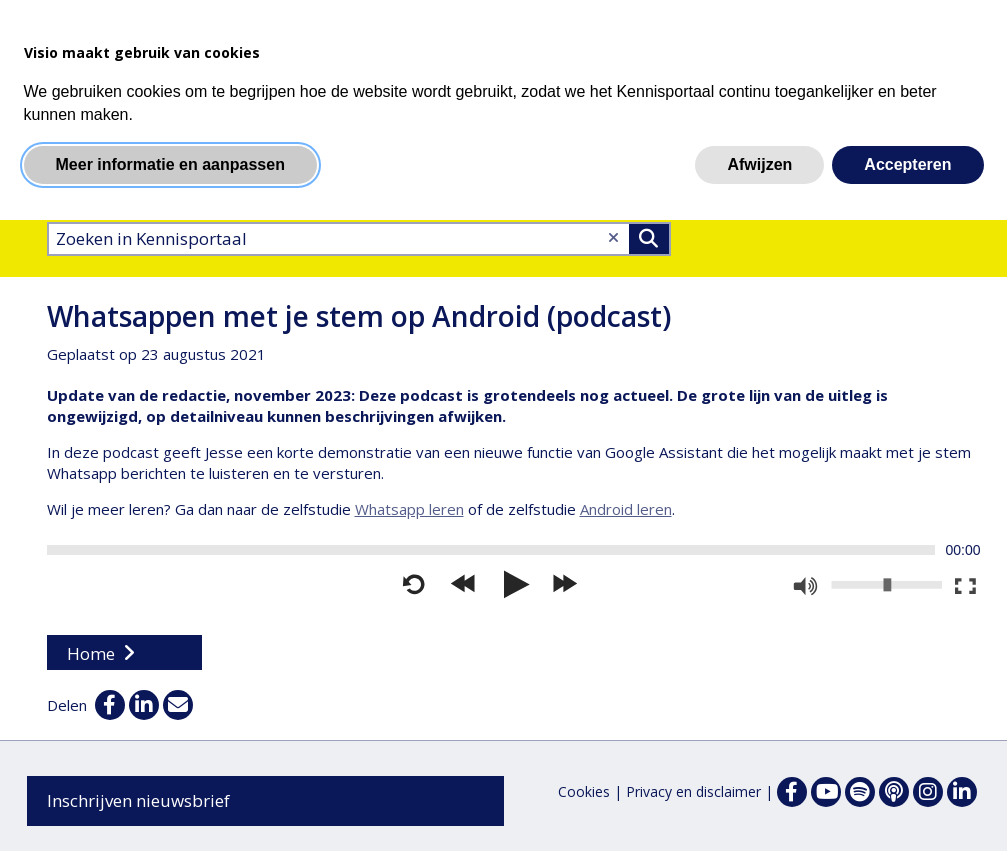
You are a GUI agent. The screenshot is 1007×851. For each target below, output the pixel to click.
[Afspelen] (514, 585)
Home (91, 653)
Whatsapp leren (409, 509)
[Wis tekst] (613, 237)
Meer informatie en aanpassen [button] (170, 164)
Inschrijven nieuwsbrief (138, 800)
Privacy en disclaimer (693, 791)
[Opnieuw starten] (414, 585)
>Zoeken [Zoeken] (649, 239)
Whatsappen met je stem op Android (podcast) (359, 316)
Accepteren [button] (907, 164)
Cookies (584, 791)
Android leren (626, 509)
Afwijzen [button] (759, 164)
